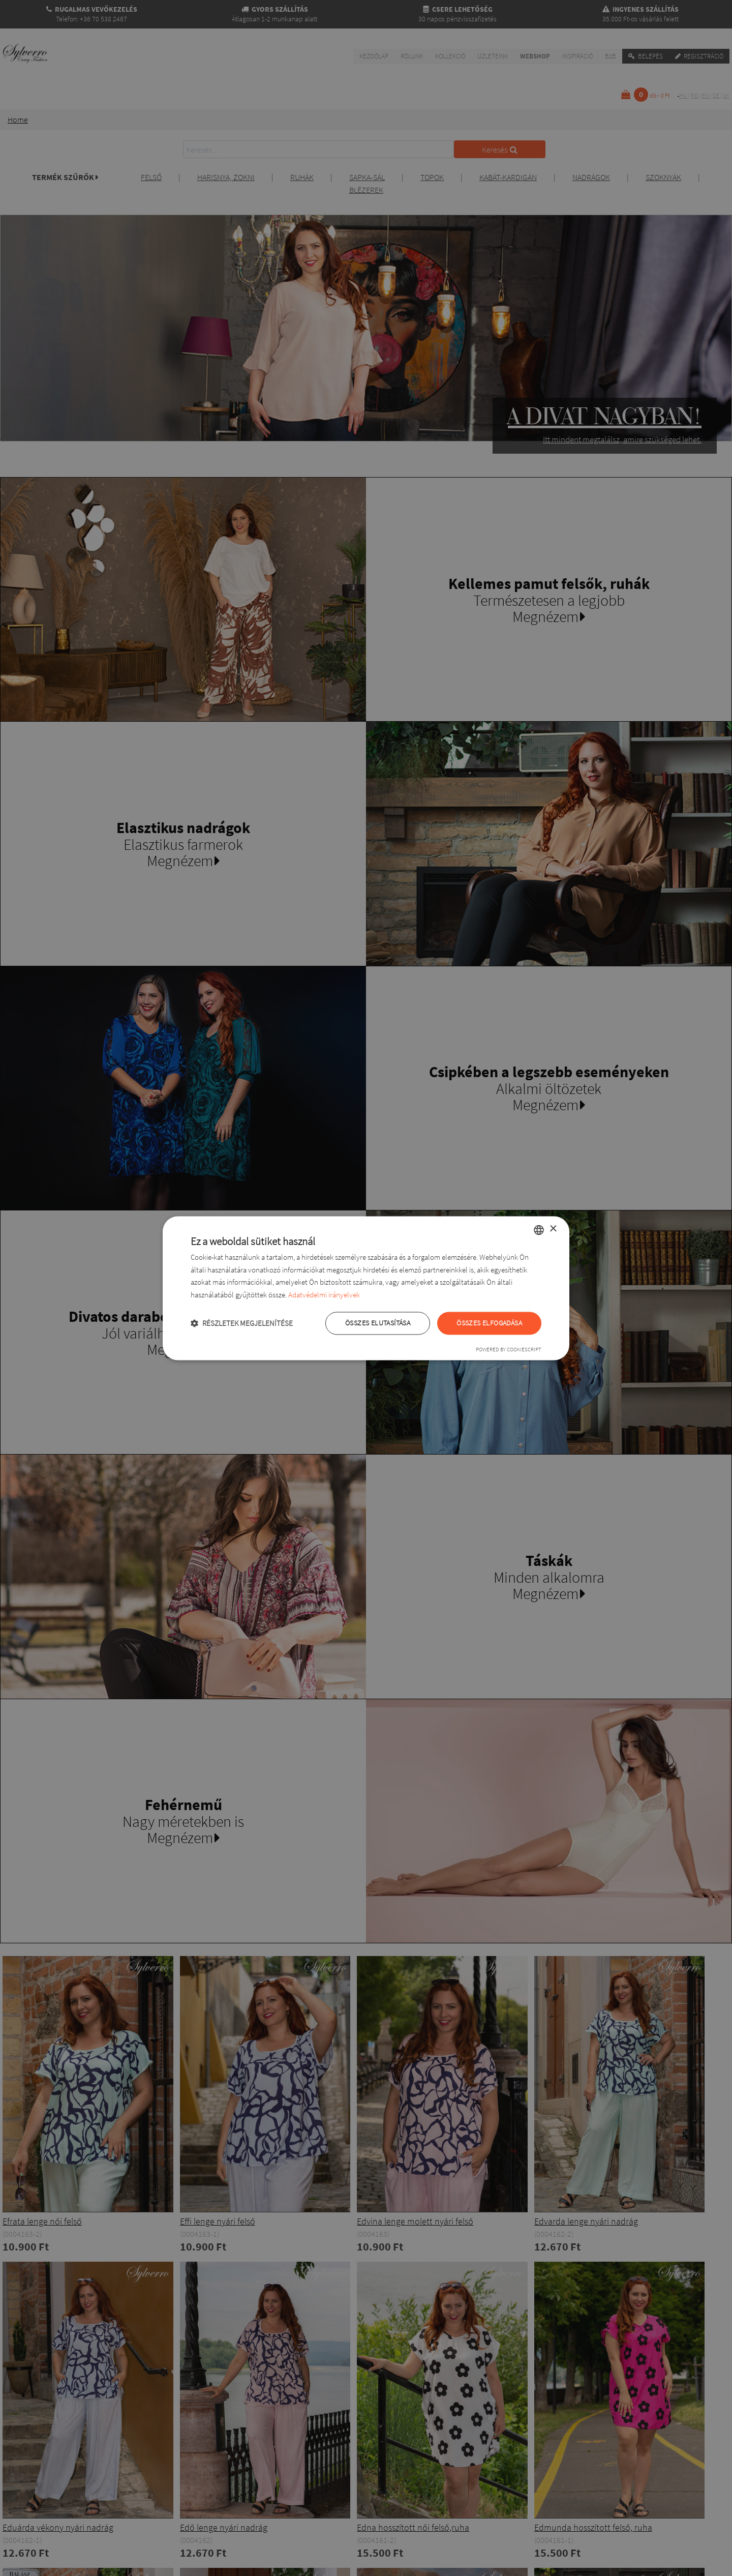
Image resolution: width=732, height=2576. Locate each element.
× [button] (553, 1229)
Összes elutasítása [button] (377, 1322)
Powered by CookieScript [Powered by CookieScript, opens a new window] (508, 1349)
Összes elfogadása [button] (489, 1322)
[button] (242, 1323)
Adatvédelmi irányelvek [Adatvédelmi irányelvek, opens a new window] (324, 1295)
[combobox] (539, 1230)
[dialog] (366, 1288)
